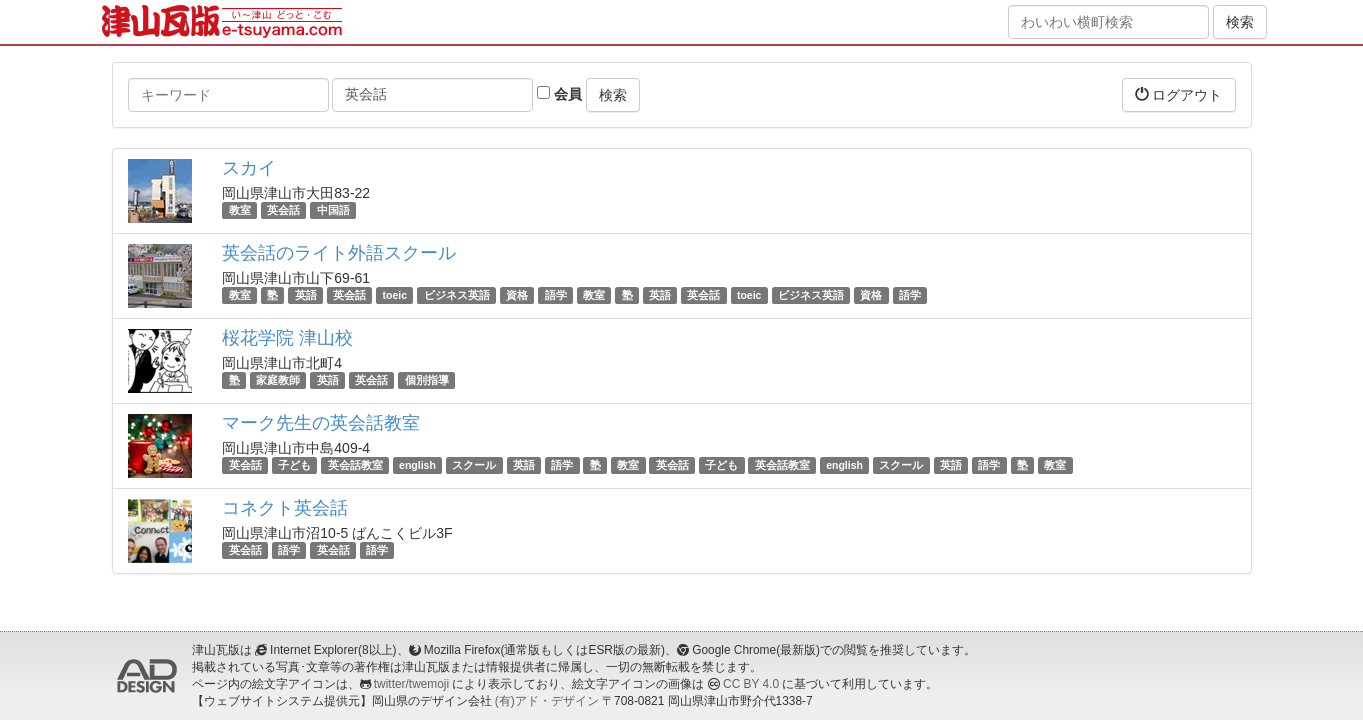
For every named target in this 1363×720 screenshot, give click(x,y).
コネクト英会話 (285, 508)
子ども (294, 465)
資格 (517, 295)
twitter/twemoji (411, 684)
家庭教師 (278, 380)
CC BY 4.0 (751, 684)
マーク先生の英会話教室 (321, 423)
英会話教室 (355, 465)
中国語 (333, 210)
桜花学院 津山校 (287, 338)
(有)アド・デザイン (547, 701)
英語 (306, 295)
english (417, 465)
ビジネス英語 (457, 295)
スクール (474, 465)
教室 (240, 210)
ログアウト (1179, 94)
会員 (559, 94)
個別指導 (427, 380)
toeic (395, 295)
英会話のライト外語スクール (339, 253)
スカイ (249, 168)
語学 (556, 295)
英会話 (283, 210)
